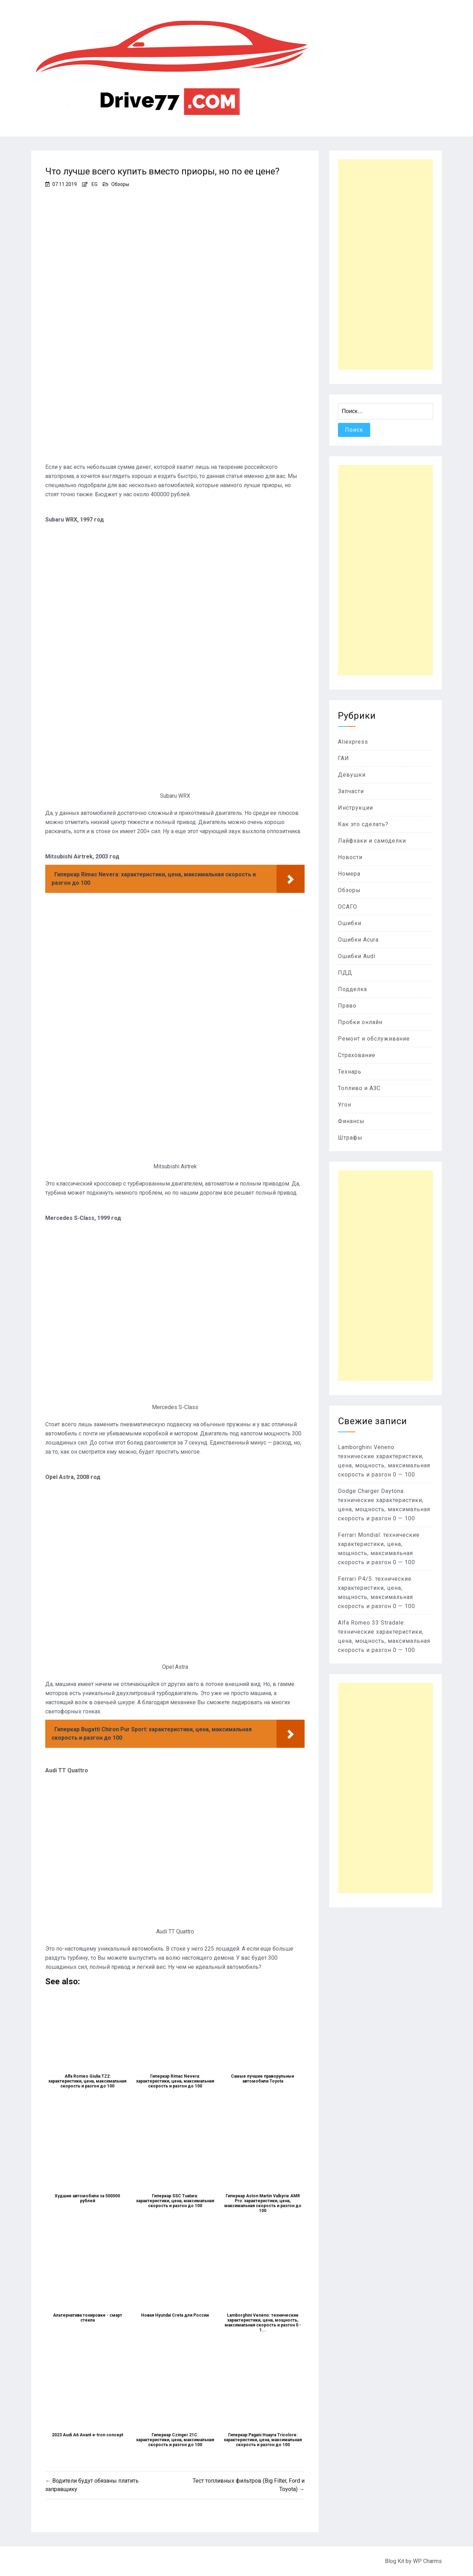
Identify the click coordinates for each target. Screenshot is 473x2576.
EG (95, 184)
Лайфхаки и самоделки (372, 840)
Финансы (351, 1121)
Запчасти (351, 791)
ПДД (345, 972)
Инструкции (355, 807)
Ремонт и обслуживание (374, 1038)
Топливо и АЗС (359, 1088)
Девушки (352, 774)
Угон (344, 1104)
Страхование (356, 1055)
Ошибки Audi (356, 956)
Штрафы (350, 1137)
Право (347, 1005)
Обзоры (120, 184)
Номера (349, 873)
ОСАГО (347, 906)
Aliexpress (353, 741)
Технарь (349, 1071)
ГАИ (343, 758)
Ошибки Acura (358, 939)
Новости (350, 857)
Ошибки (349, 923)
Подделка (352, 989)
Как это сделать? (363, 824)
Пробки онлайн (360, 1022)
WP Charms (427, 2561)
